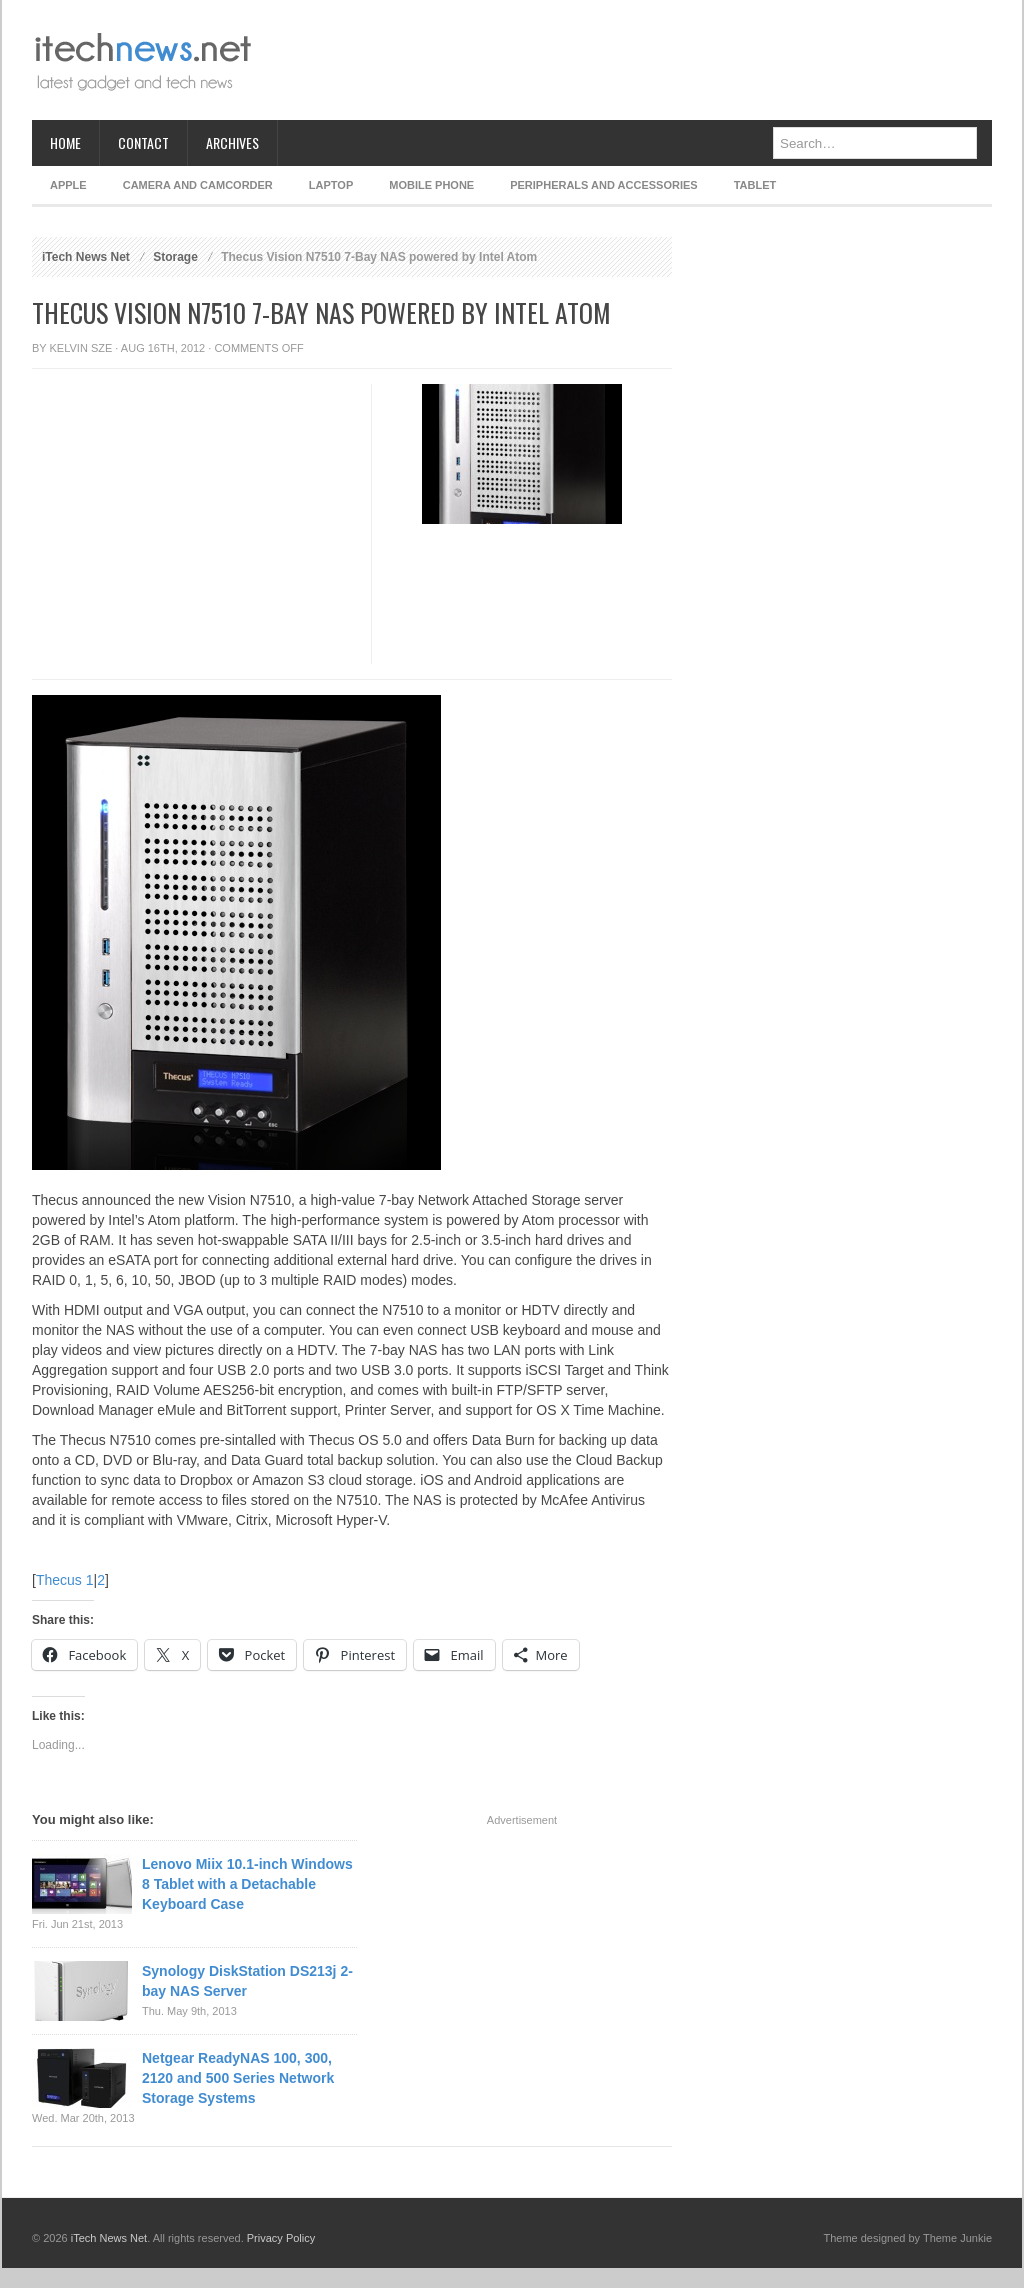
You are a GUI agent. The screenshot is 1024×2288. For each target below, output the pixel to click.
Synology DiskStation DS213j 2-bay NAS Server (247, 1981)
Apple (68, 185)
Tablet (755, 185)
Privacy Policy (281, 2238)
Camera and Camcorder (198, 185)
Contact (143, 142)
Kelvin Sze (81, 348)
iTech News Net (86, 257)
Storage (175, 257)
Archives (232, 142)
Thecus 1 (65, 1580)
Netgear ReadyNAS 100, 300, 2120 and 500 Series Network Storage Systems (238, 2078)
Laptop (331, 185)
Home (65, 142)
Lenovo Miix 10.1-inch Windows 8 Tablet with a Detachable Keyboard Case (247, 1884)
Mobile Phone (431, 185)
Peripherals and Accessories (603, 185)
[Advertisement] (628, 60)
